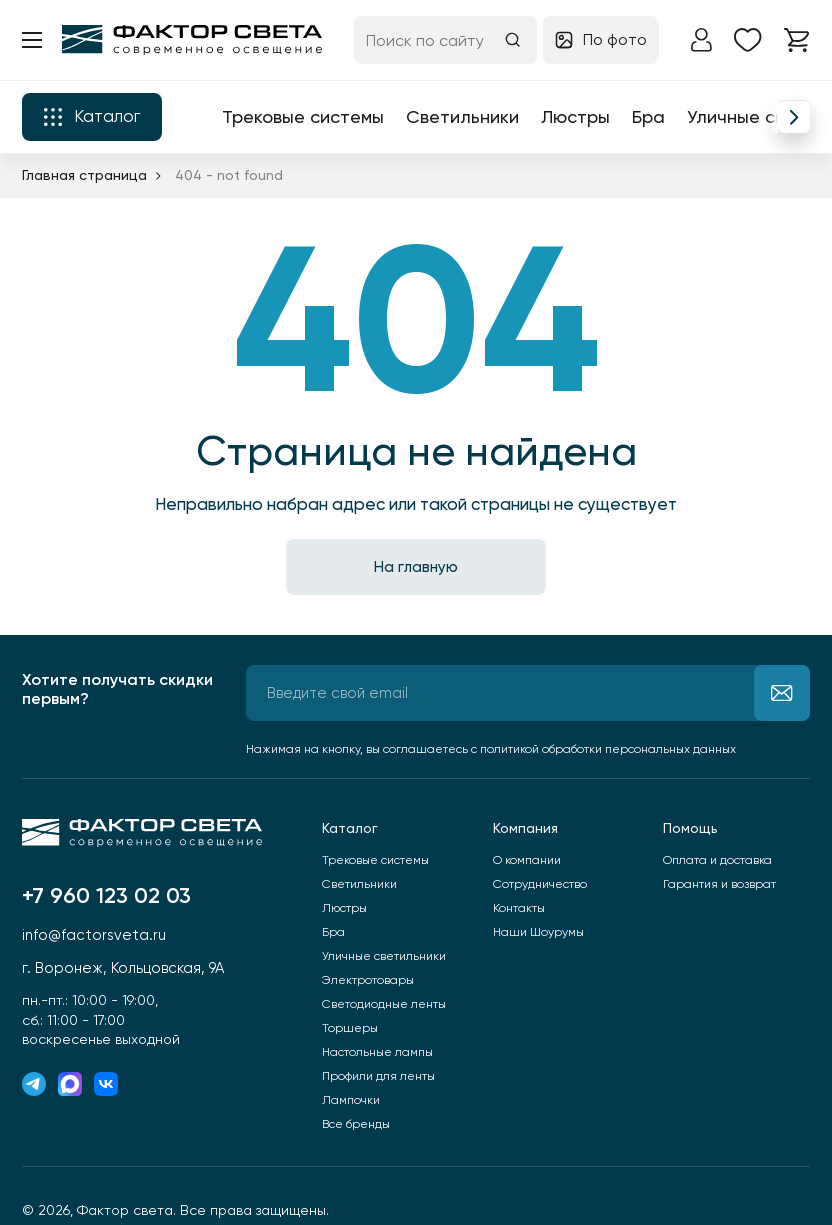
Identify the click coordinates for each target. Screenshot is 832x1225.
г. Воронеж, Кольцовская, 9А (123, 968)
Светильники (462, 116)
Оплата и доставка (717, 860)
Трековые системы (303, 116)
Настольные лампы (377, 1052)
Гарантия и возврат (719, 884)
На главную (416, 567)
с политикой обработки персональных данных (603, 749)
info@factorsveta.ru (94, 935)
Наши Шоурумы (538, 932)
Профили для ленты (378, 1076)
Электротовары (368, 980)
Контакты (519, 908)
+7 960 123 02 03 (106, 896)
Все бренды (356, 1124)
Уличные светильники (384, 956)
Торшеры (350, 1028)
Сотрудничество (540, 884)
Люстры (575, 116)
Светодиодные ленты (384, 1004)
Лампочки (351, 1100)
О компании (527, 860)
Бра (648, 116)
